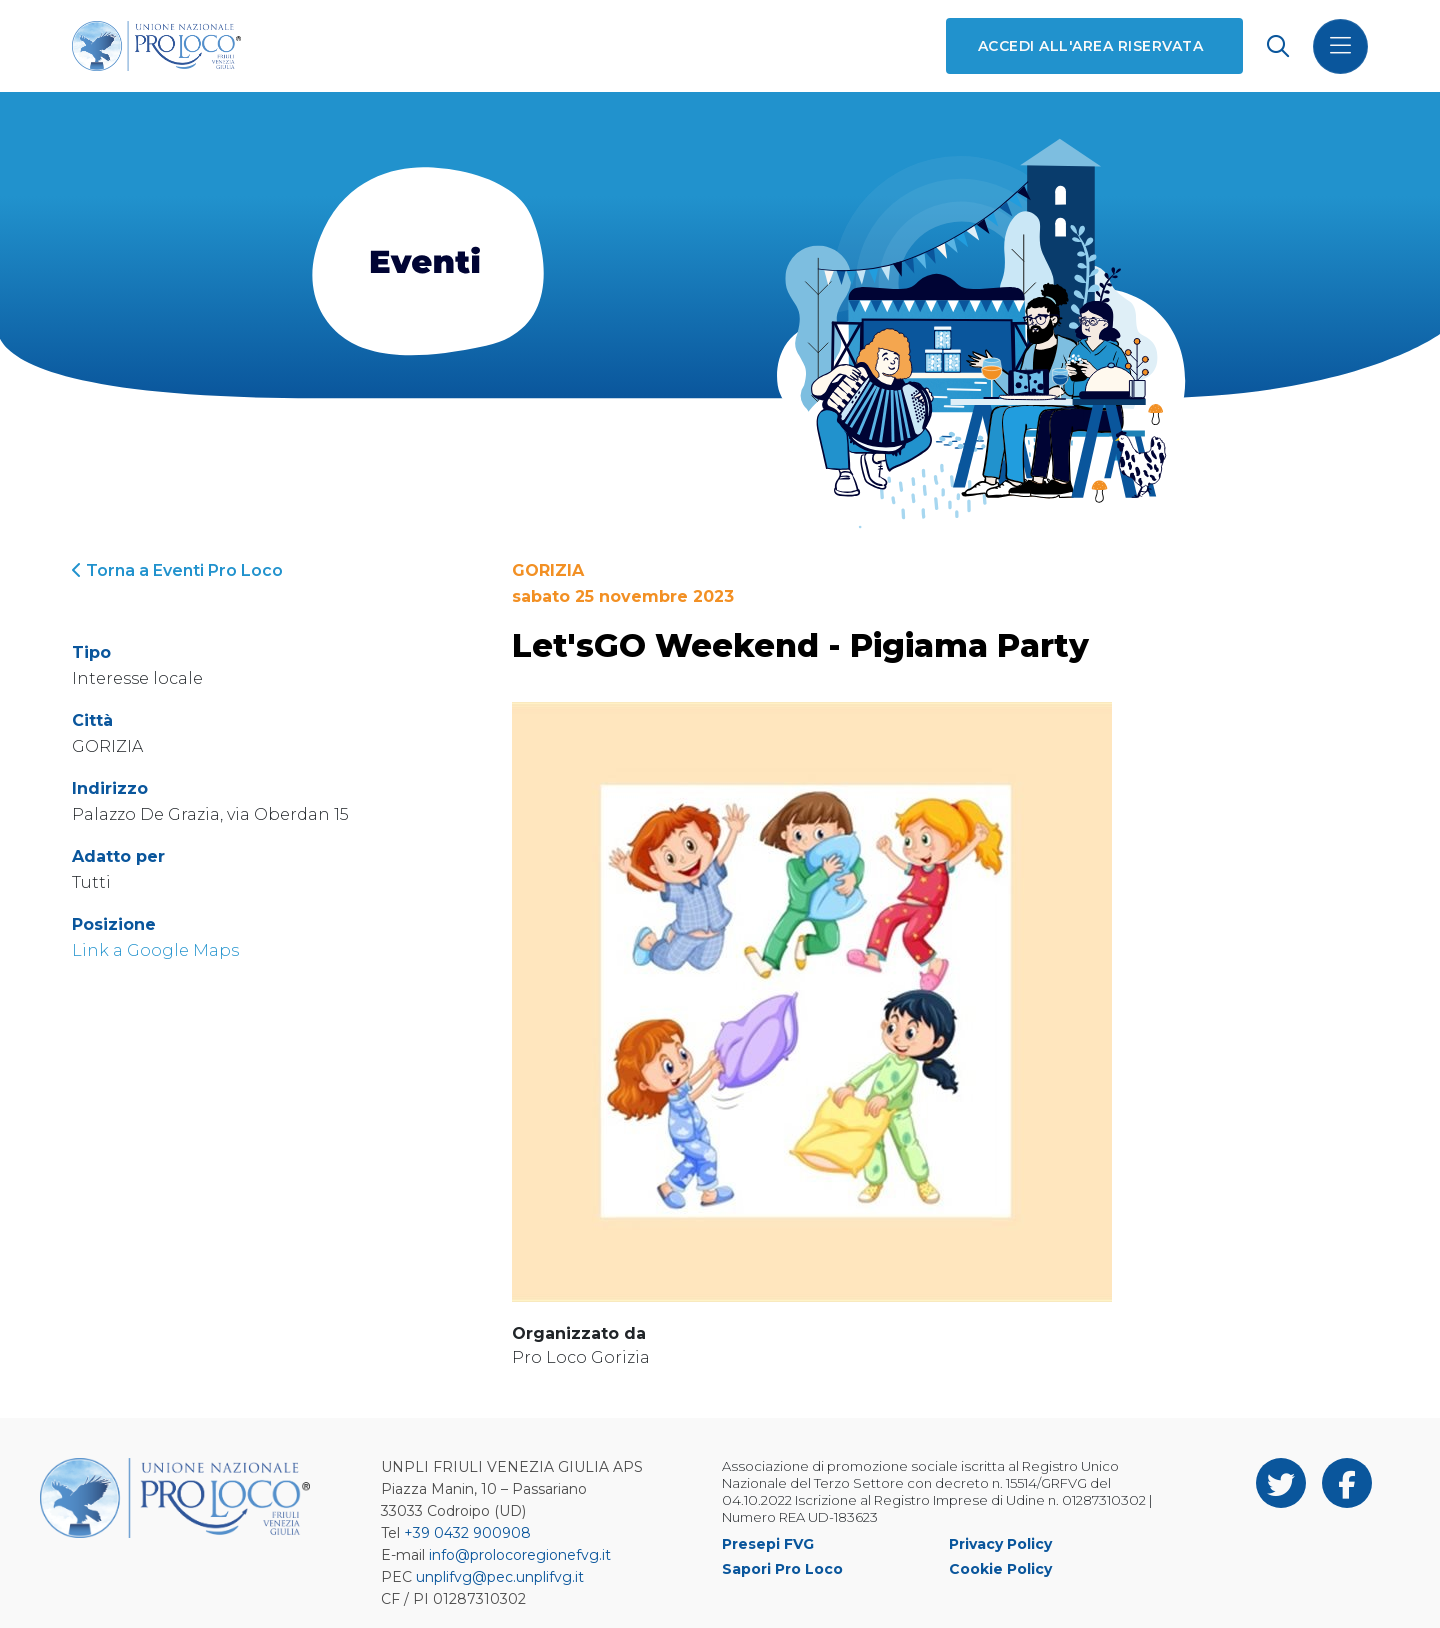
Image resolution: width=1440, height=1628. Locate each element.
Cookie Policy (1000, 1569)
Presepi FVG (768, 1544)
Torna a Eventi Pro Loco (177, 570)
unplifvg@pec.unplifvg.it (500, 1577)
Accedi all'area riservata (1090, 46)
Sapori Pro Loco (782, 1569)
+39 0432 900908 (467, 1533)
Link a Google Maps (155, 950)
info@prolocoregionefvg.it (520, 1555)
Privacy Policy (1000, 1544)
